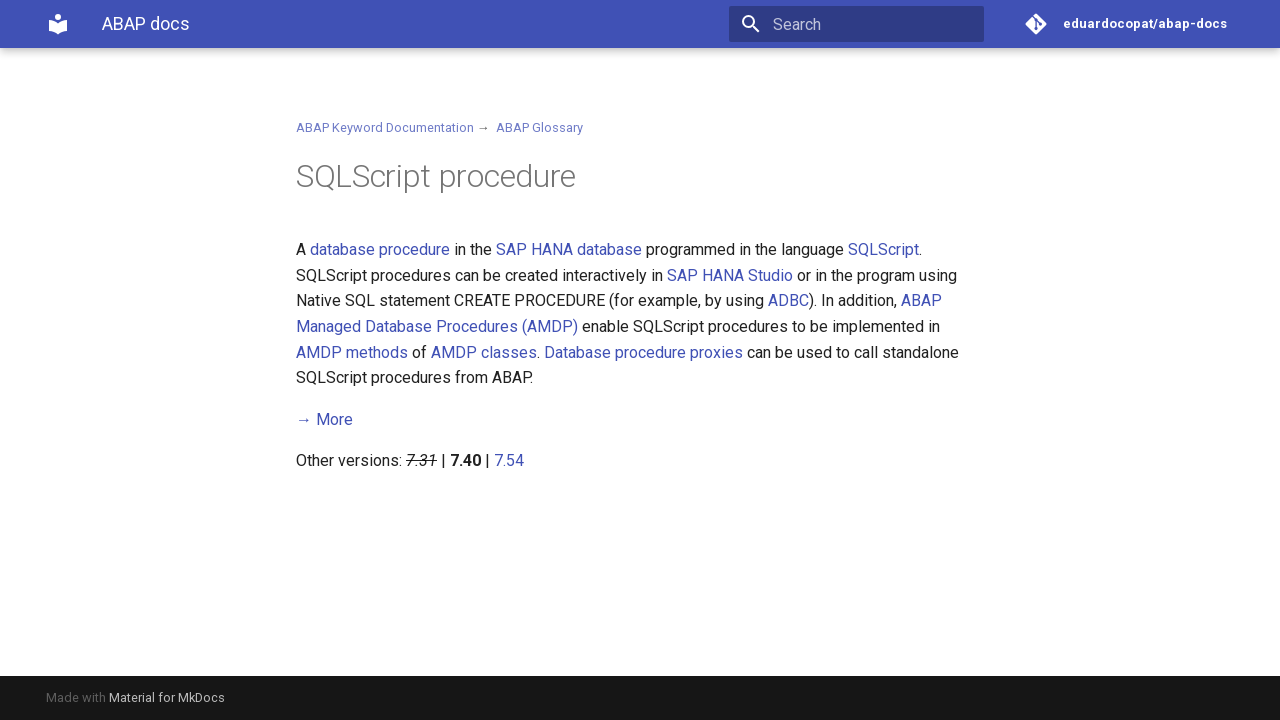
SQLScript (883, 249)
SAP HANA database (569, 249)
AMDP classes (484, 352)
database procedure (380, 249)
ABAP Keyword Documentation (385, 127)
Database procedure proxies (643, 352)
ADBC (788, 300)
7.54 (509, 460)
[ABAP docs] (58, 24)
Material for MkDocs (167, 697)
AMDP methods (352, 352)
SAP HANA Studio (730, 275)
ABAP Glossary (539, 127)
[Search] (867, 24)
